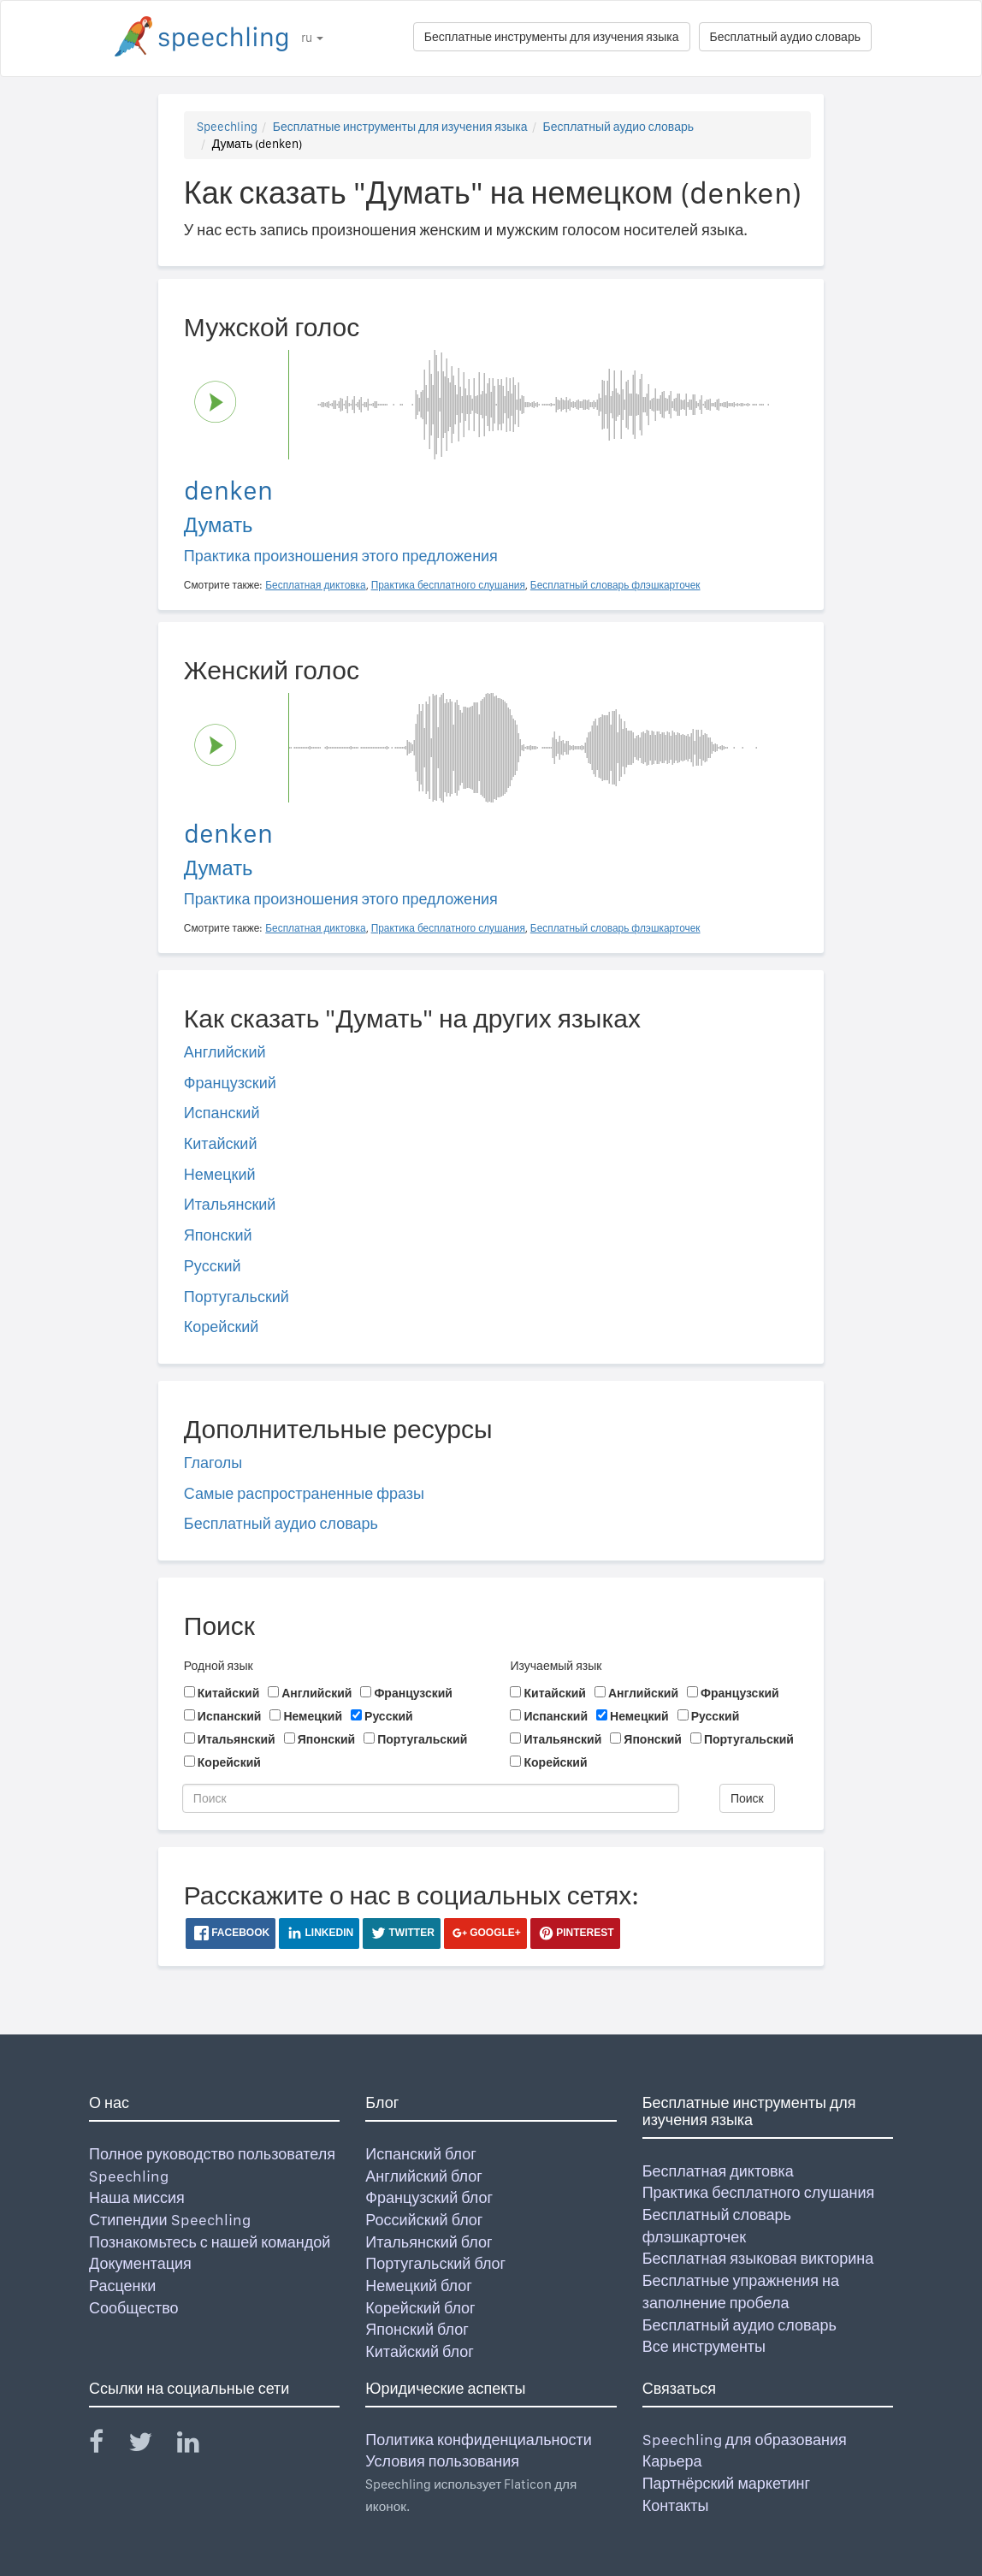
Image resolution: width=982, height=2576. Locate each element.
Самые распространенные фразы (304, 1493)
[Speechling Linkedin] (199, 2446)
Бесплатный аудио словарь (785, 37)
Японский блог (416, 2329)
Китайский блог (419, 2351)
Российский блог (423, 2220)
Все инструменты (704, 2346)
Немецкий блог (418, 2286)
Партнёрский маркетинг (726, 2483)
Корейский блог (420, 2308)
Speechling (227, 126)
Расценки (122, 2286)
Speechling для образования (744, 2440)
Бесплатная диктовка (718, 2171)
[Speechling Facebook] (107, 2446)
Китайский (220, 1143)
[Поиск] (430, 1798)
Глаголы (213, 1463)
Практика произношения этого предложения (341, 556)
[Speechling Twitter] (151, 2446)
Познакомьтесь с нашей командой (209, 2242)
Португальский (236, 1297)
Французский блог (429, 2197)
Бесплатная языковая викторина (758, 2258)
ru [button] (312, 37)
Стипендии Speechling (170, 2220)
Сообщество (134, 2308)
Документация (140, 2263)
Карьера (672, 2461)
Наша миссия (137, 2197)
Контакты (675, 2505)
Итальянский (230, 1204)
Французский (230, 1083)
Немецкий (220, 1174)
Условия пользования (442, 2461)
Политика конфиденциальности (478, 2440)
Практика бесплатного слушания (758, 2192)
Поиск (747, 1798)
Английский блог (423, 2176)
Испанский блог (420, 2154)
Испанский (222, 1113)
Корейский (221, 1326)
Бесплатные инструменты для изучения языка (551, 37)
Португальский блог (435, 2263)
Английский (225, 1052)
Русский (212, 1266)
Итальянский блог (428, 2242)
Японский (218, 1235)
